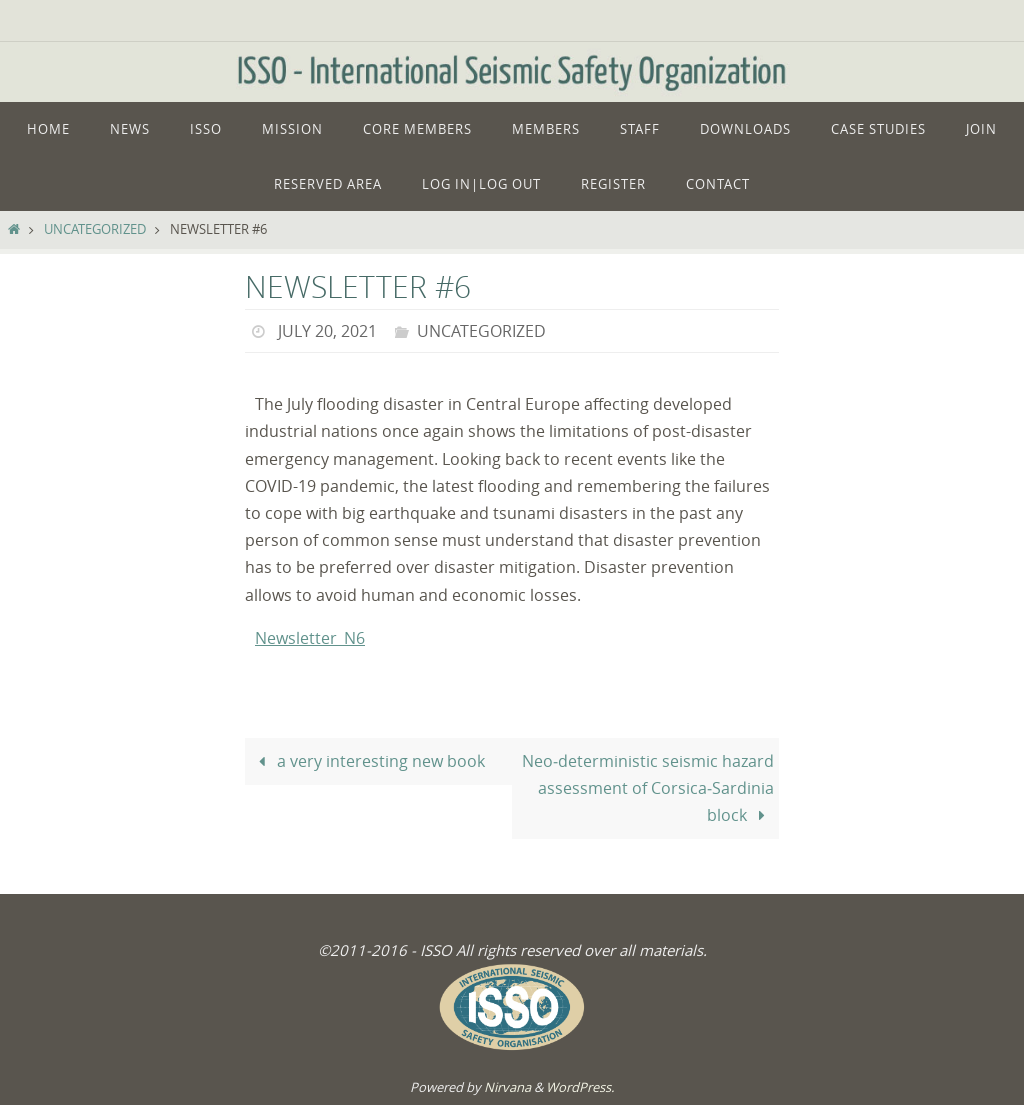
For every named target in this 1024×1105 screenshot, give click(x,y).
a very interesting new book (367, 761)
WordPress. (580, 1087)
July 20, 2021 (327, 331)
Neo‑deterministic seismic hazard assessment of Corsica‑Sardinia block (648, 788)
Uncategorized (95, 229)
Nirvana (507, 1087)
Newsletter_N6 (310, 638)
